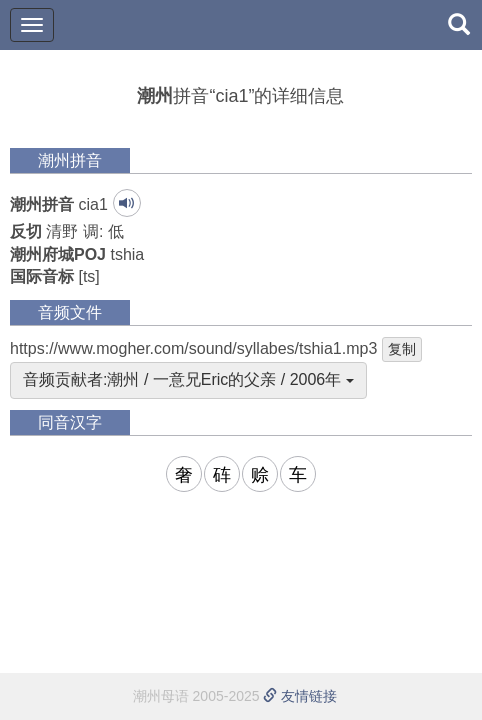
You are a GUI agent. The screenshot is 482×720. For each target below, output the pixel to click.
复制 (402, 349)
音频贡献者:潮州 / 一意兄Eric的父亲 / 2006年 (188, 379)
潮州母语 (161, 696)
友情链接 (300, 696)
